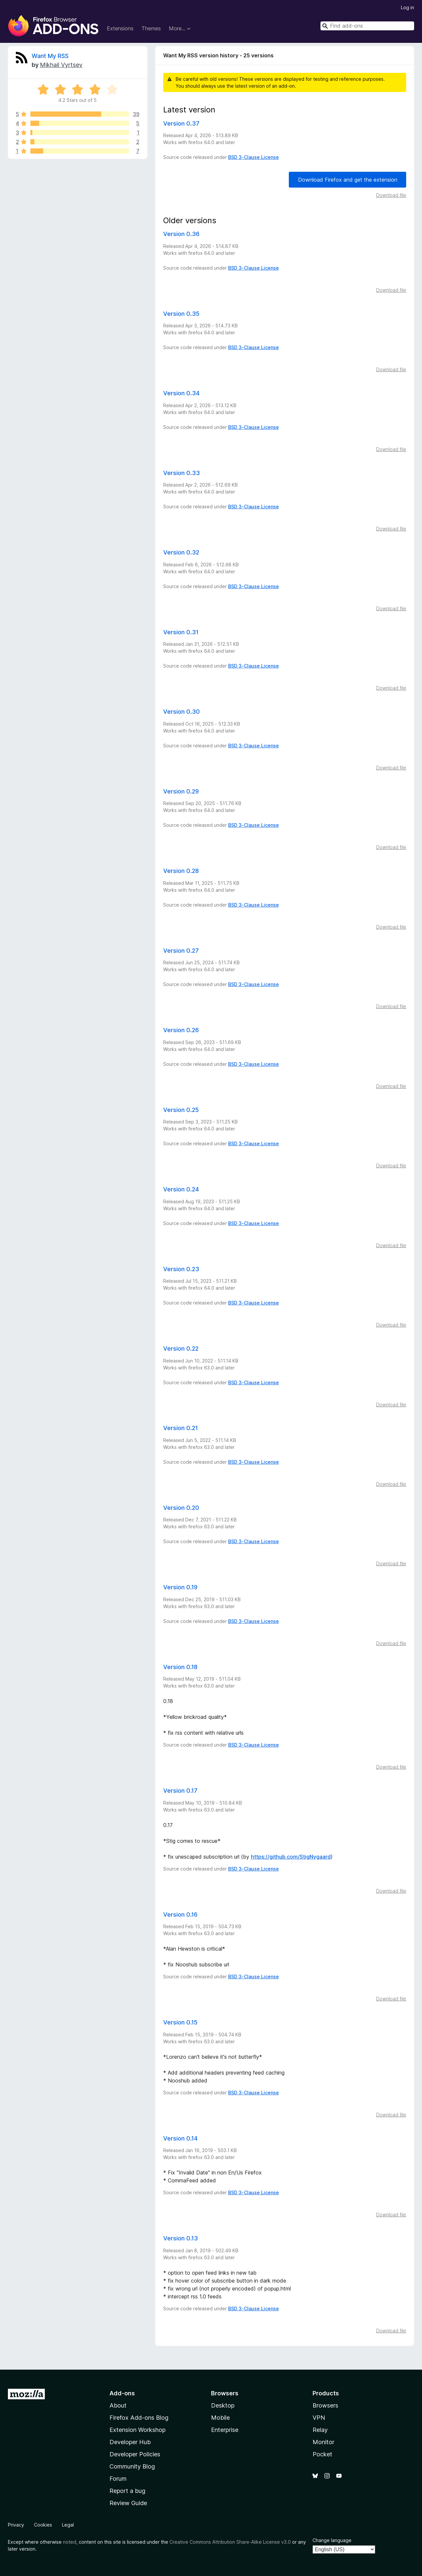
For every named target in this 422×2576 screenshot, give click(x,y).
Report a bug (127, 2490)
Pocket (322, 2454)
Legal (68, 2525)
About (118, 2405)
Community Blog (132, 2466)
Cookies (43, 2525)
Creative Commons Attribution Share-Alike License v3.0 (230, 2542)
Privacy (16, 2525)
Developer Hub (130, 2442)
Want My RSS (50, 55)
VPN (319, 2417)
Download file (391, 195)
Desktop (222, 2405)
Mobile (220, 2417)
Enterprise (224, 2429)
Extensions (120, 28)
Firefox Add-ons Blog (138, 2417)
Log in (407, 7)
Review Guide (128, 2503)
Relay (320, 2429)
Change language (332, 2540)
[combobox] (367, 25)
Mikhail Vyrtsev (61, 64)
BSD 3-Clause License (253, 157)
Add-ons (122, 2393)
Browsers (325, 2405)
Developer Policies (134, 2454)
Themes (151, 28)
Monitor (323, 2442)
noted (69, 2542)
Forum (118, 2478)
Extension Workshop (137, 2429)
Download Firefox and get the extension (347, 179)
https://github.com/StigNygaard (291, 1856)
